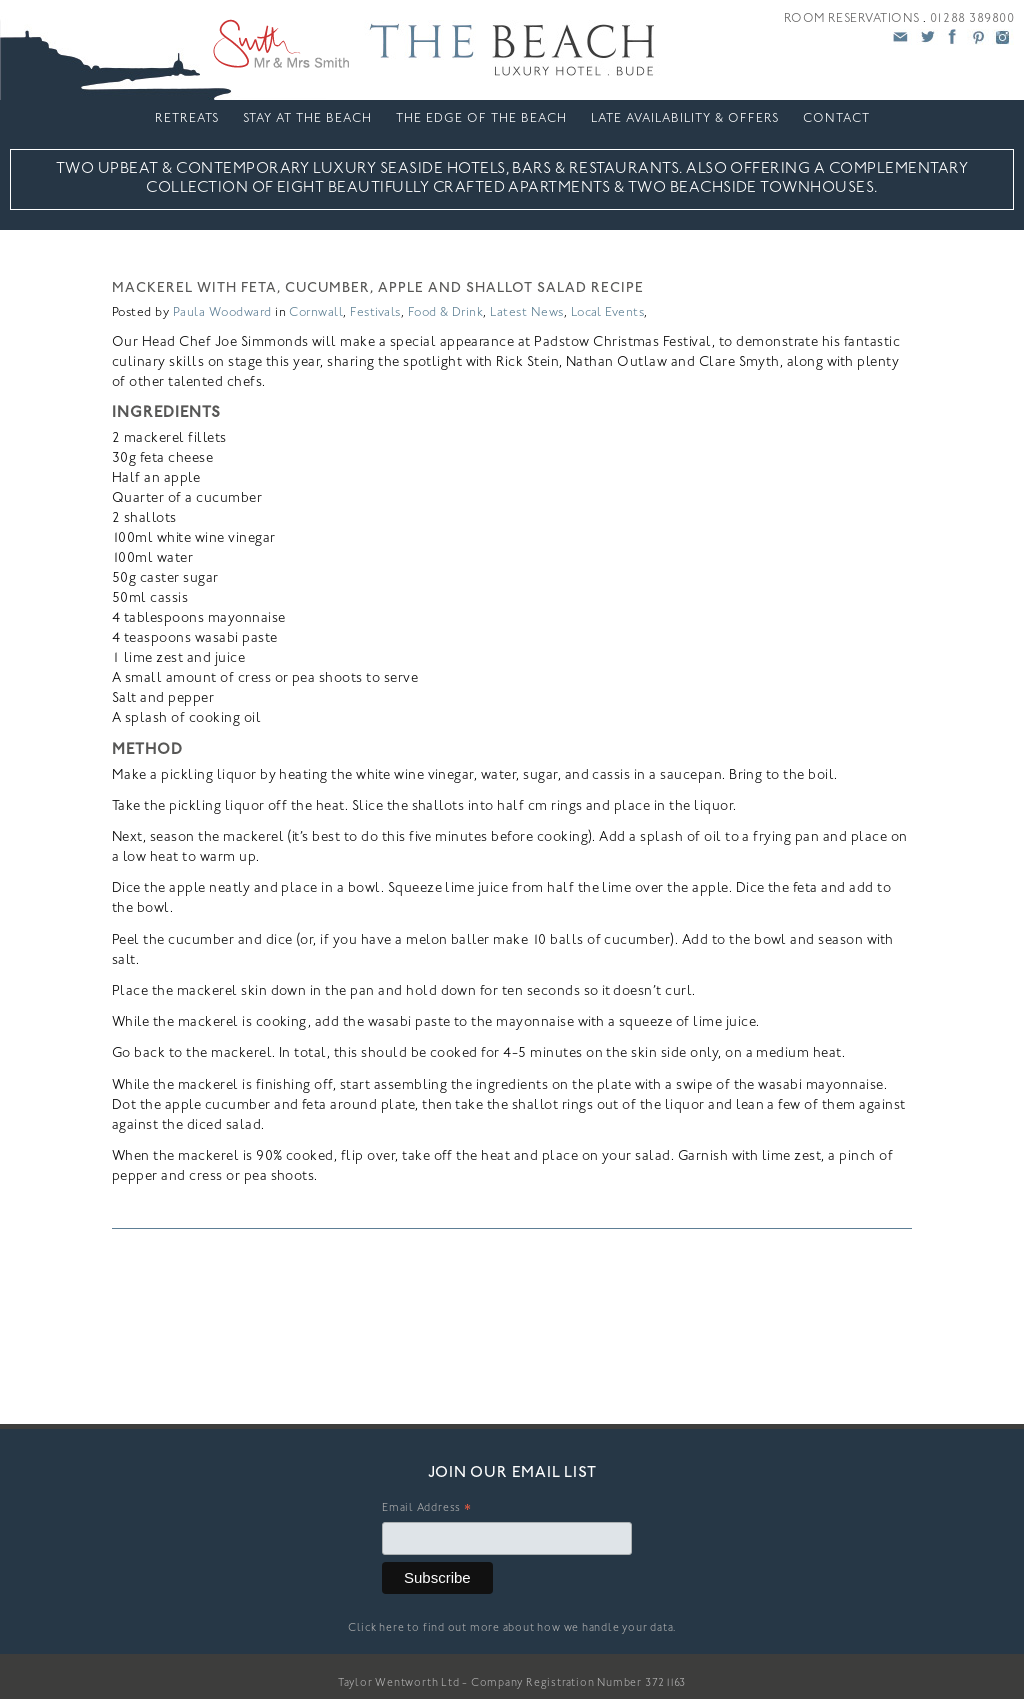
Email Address (427, 1510)
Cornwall (316, 313)
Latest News (526, 313)
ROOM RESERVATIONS (852, 19)
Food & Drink (446, 313)
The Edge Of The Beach (481, 119)
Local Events (608, 313)
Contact (836, 119)
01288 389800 (972, 19)
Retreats (187, 119)
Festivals (375, 313)
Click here (376, 1628)
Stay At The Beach (307, 119)
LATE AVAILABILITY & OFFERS (685, 119)
